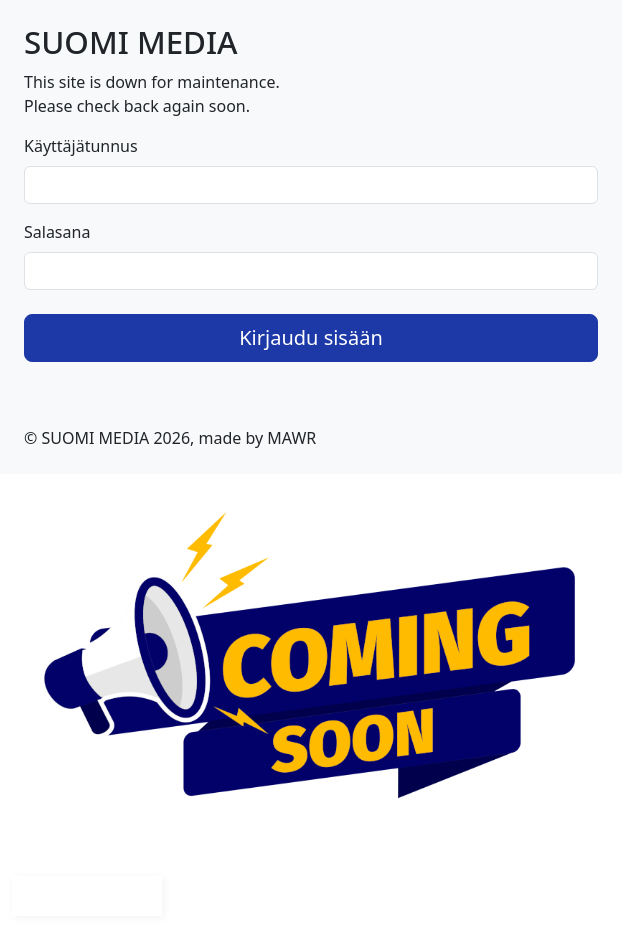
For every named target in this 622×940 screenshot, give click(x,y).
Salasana (57, 232)
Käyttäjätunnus (81, 146)
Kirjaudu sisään (311, 337)
